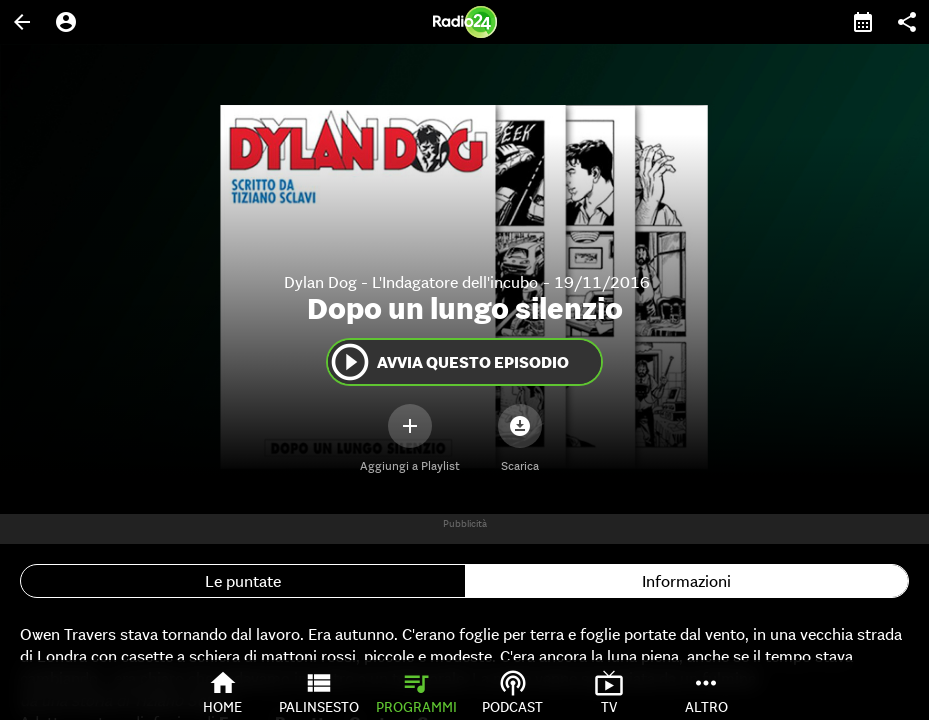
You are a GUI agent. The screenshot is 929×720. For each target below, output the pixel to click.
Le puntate (243, 581)
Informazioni (686, 581)
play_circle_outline (350, 362)
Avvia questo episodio (448, 362)
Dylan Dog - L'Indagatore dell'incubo (411, 282)
